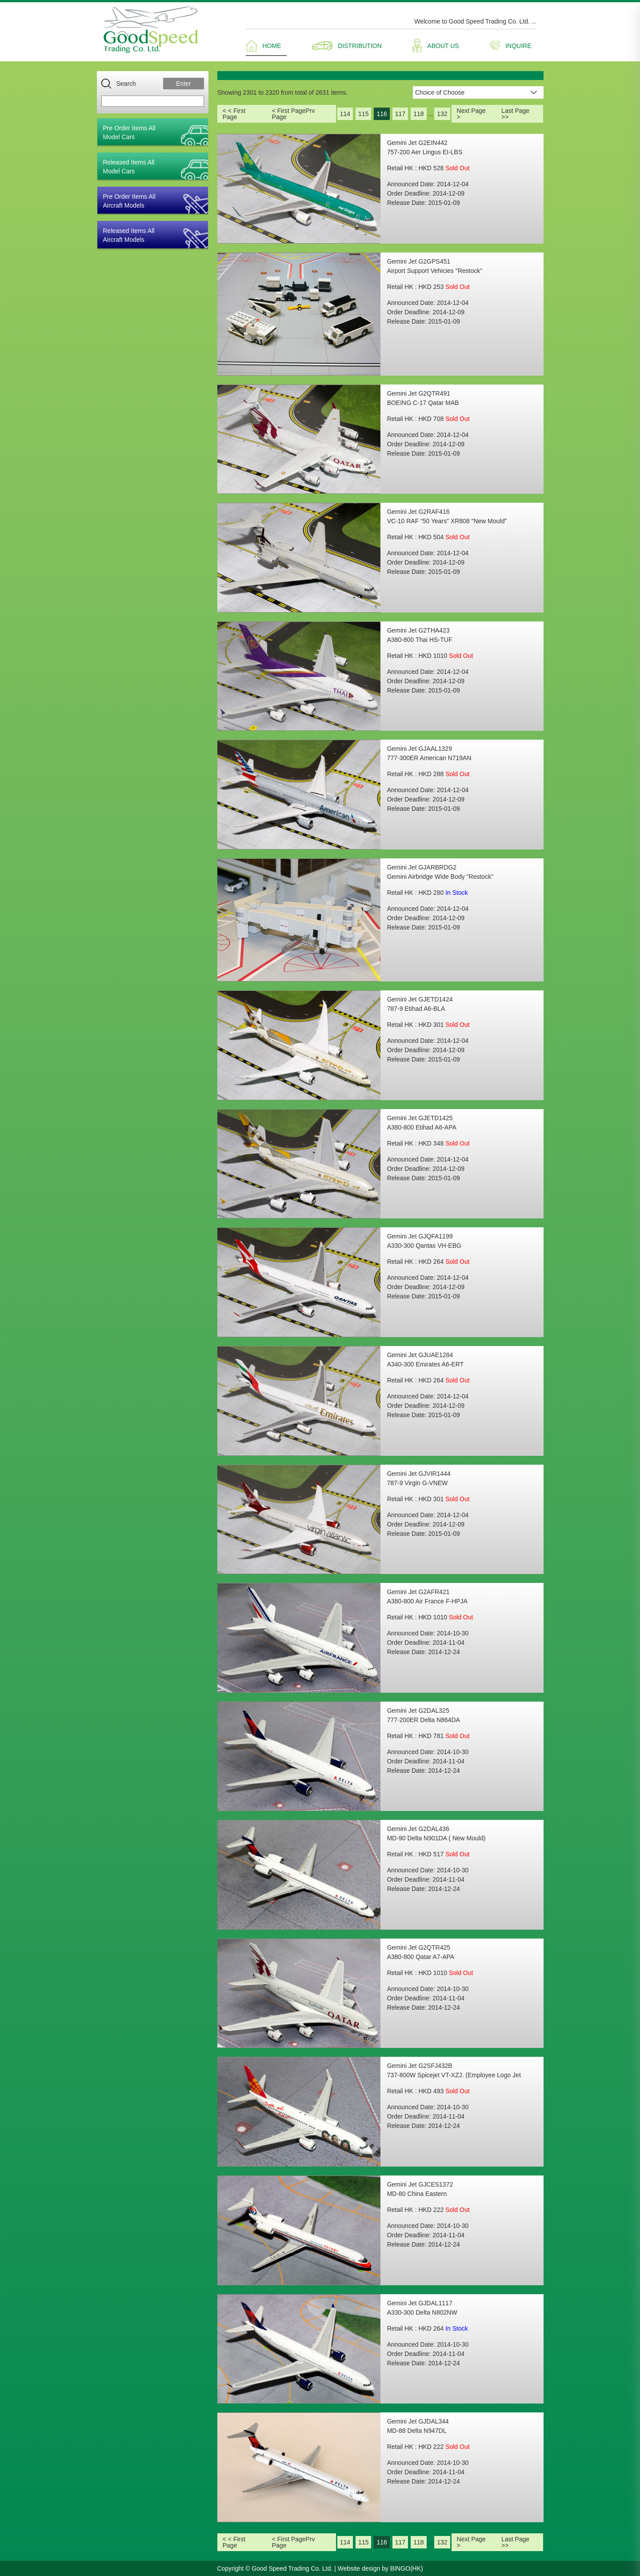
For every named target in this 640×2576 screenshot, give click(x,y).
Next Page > (471, 113)
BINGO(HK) (406, 2568)
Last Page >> (515, 113)
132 (442, 113)
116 (381, 113)
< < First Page (234, 113)
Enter (183, 83)
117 (400, 113)
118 (418, 113)
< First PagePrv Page (293, 113)
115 (363, 113)
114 (345, 113)
